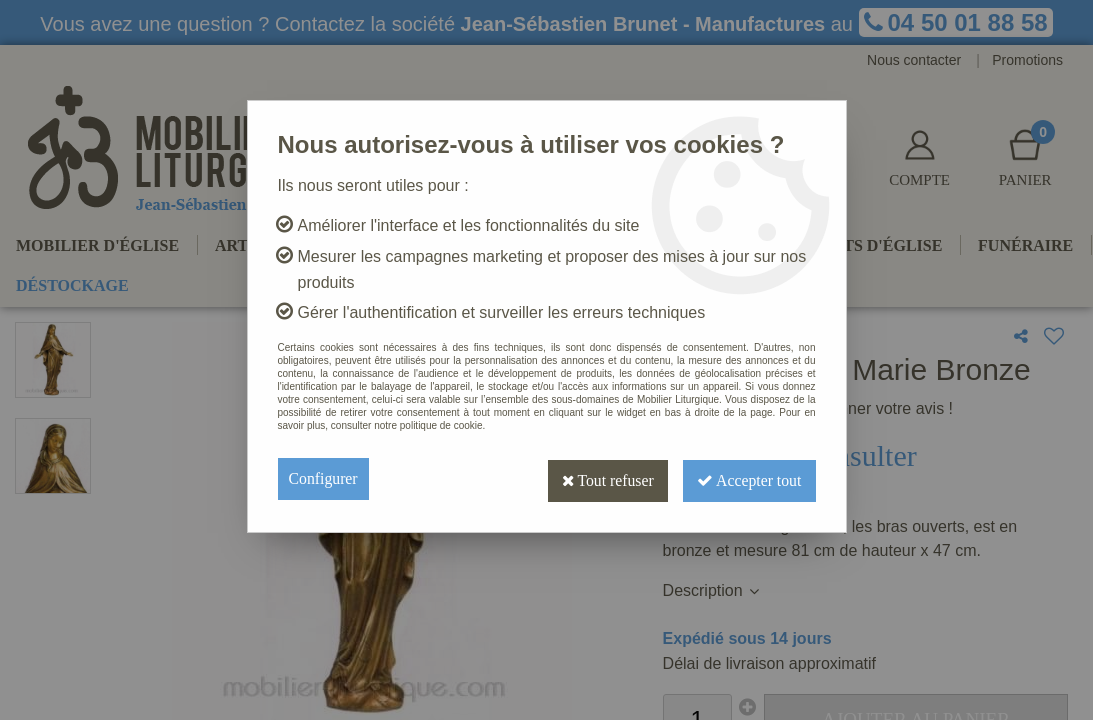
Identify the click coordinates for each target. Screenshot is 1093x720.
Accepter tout (747, 478)
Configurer (324, 478)
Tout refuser (600, 478)
